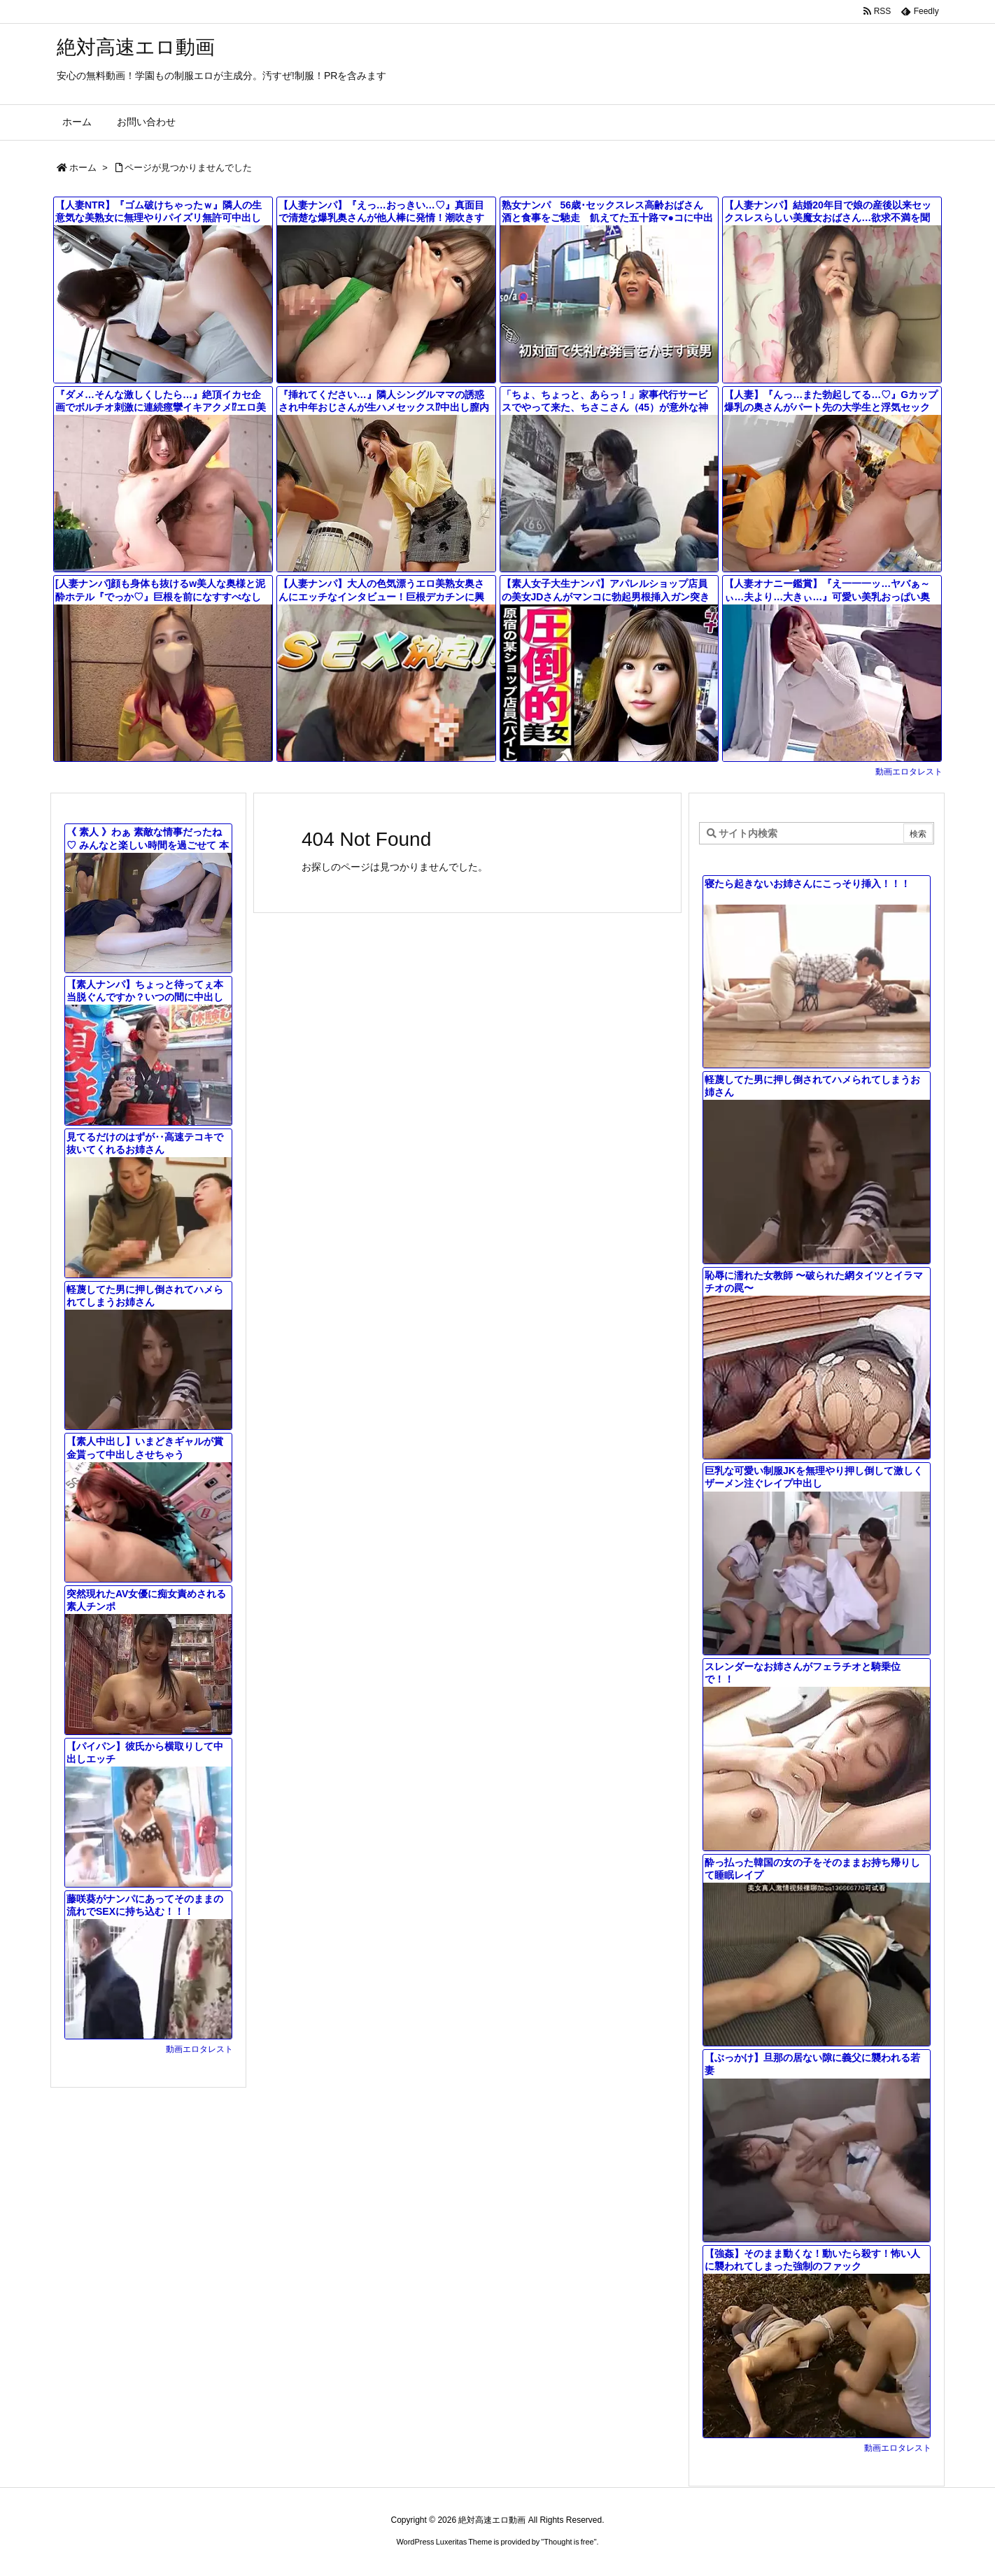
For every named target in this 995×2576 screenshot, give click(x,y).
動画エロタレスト (909, 772)
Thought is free (568, 2542)
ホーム (83, 167)
